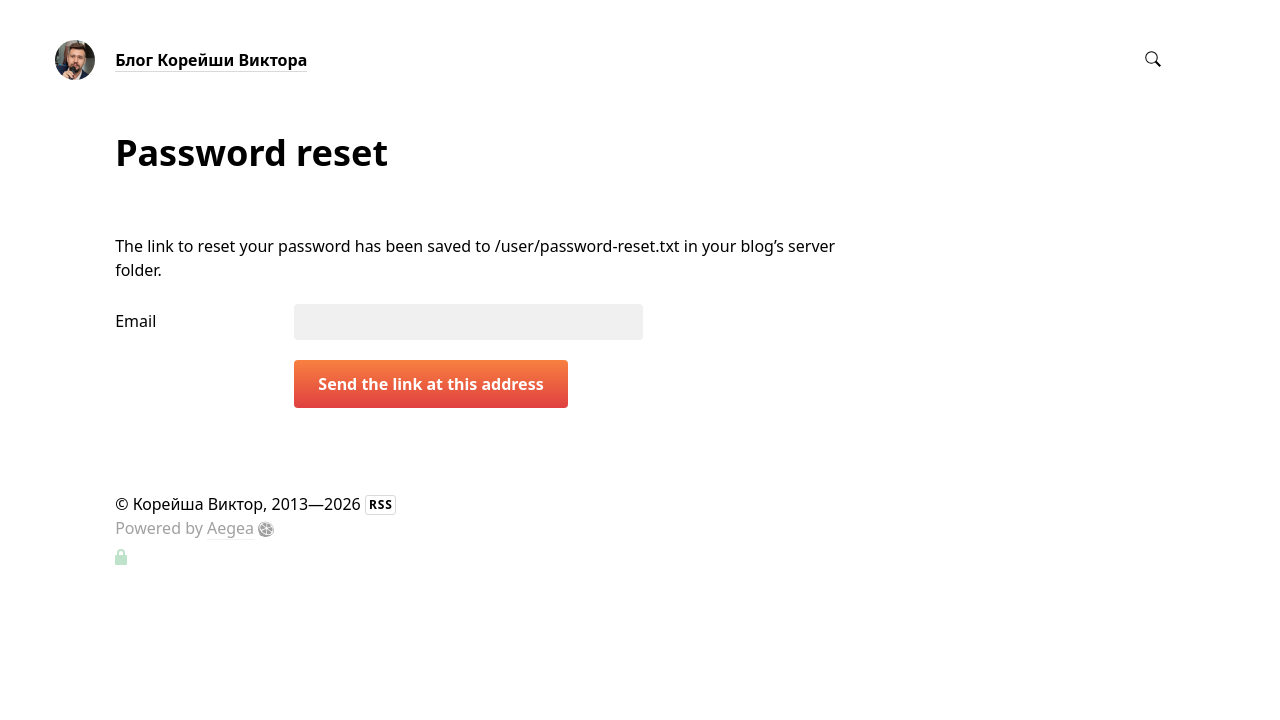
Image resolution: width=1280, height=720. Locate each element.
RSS (381, 504)
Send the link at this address (430, 384)
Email (135, 321)
